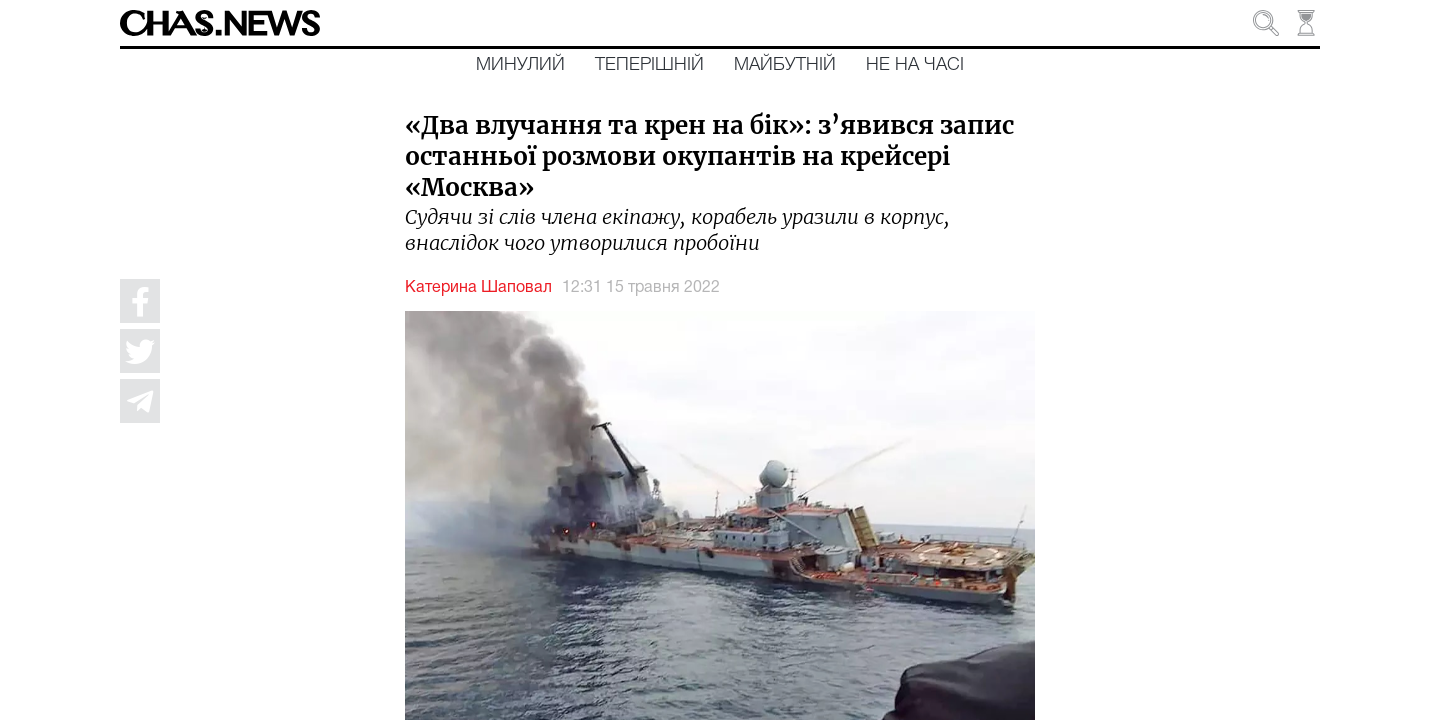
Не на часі (915, 65)
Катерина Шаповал (478, 288)
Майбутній (785, 65)
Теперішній (649, 65)
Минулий (520, 65)
